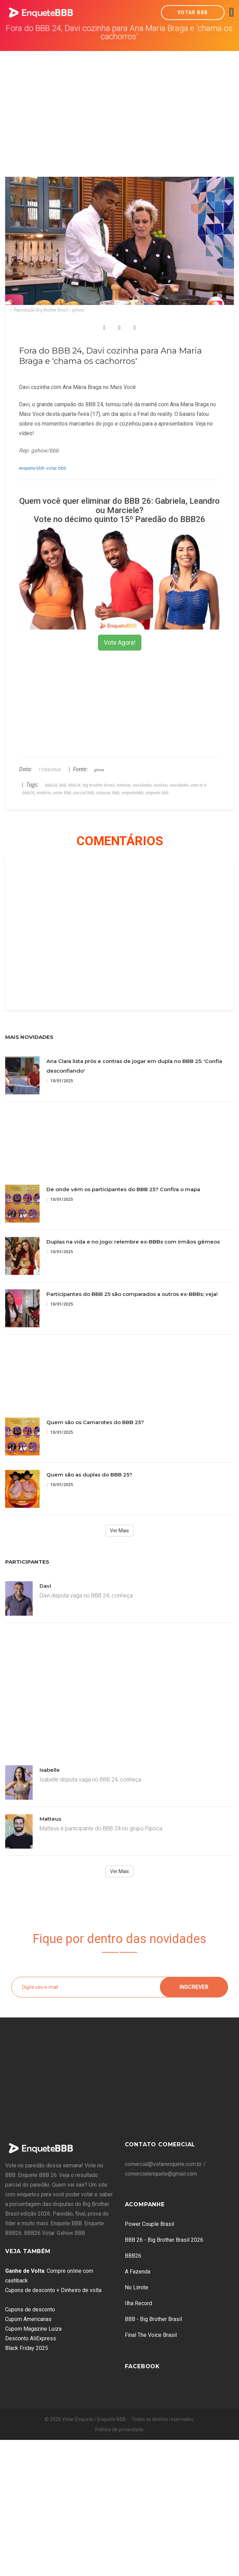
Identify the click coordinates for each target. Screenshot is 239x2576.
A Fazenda (137, 2271)
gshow (99, 769)
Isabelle (50, 1770)
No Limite (136, 2287)
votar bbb (56, 468)
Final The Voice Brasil (151, 2335)
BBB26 (133, 2255)
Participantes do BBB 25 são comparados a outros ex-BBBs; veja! (132, 1294)
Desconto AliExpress (30, 2338)
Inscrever (194, 1987)
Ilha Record (138, 2303)
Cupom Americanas (28, 2319)
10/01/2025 (59, 1081)
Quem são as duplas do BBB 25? (89, 1474)
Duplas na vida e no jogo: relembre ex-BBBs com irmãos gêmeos (133, 1241)
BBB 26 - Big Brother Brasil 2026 (164, 2240)
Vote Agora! (119, 642)
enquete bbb (32, 468)
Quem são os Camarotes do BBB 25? (95, 1422)
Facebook (142, 2366)
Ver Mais (119, 1530)
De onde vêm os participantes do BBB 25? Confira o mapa (123, 1189)
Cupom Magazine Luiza (33, 2328)
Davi (45, 1586)
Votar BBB (192, 12)
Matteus (50, 1819)
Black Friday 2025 (26, 2348)
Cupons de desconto (30, 2309)
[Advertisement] (120, 102)
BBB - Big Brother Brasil (153, 2319)
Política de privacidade (119, 2429)
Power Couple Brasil (149, 2224)
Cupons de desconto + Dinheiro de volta (53, 2290)
